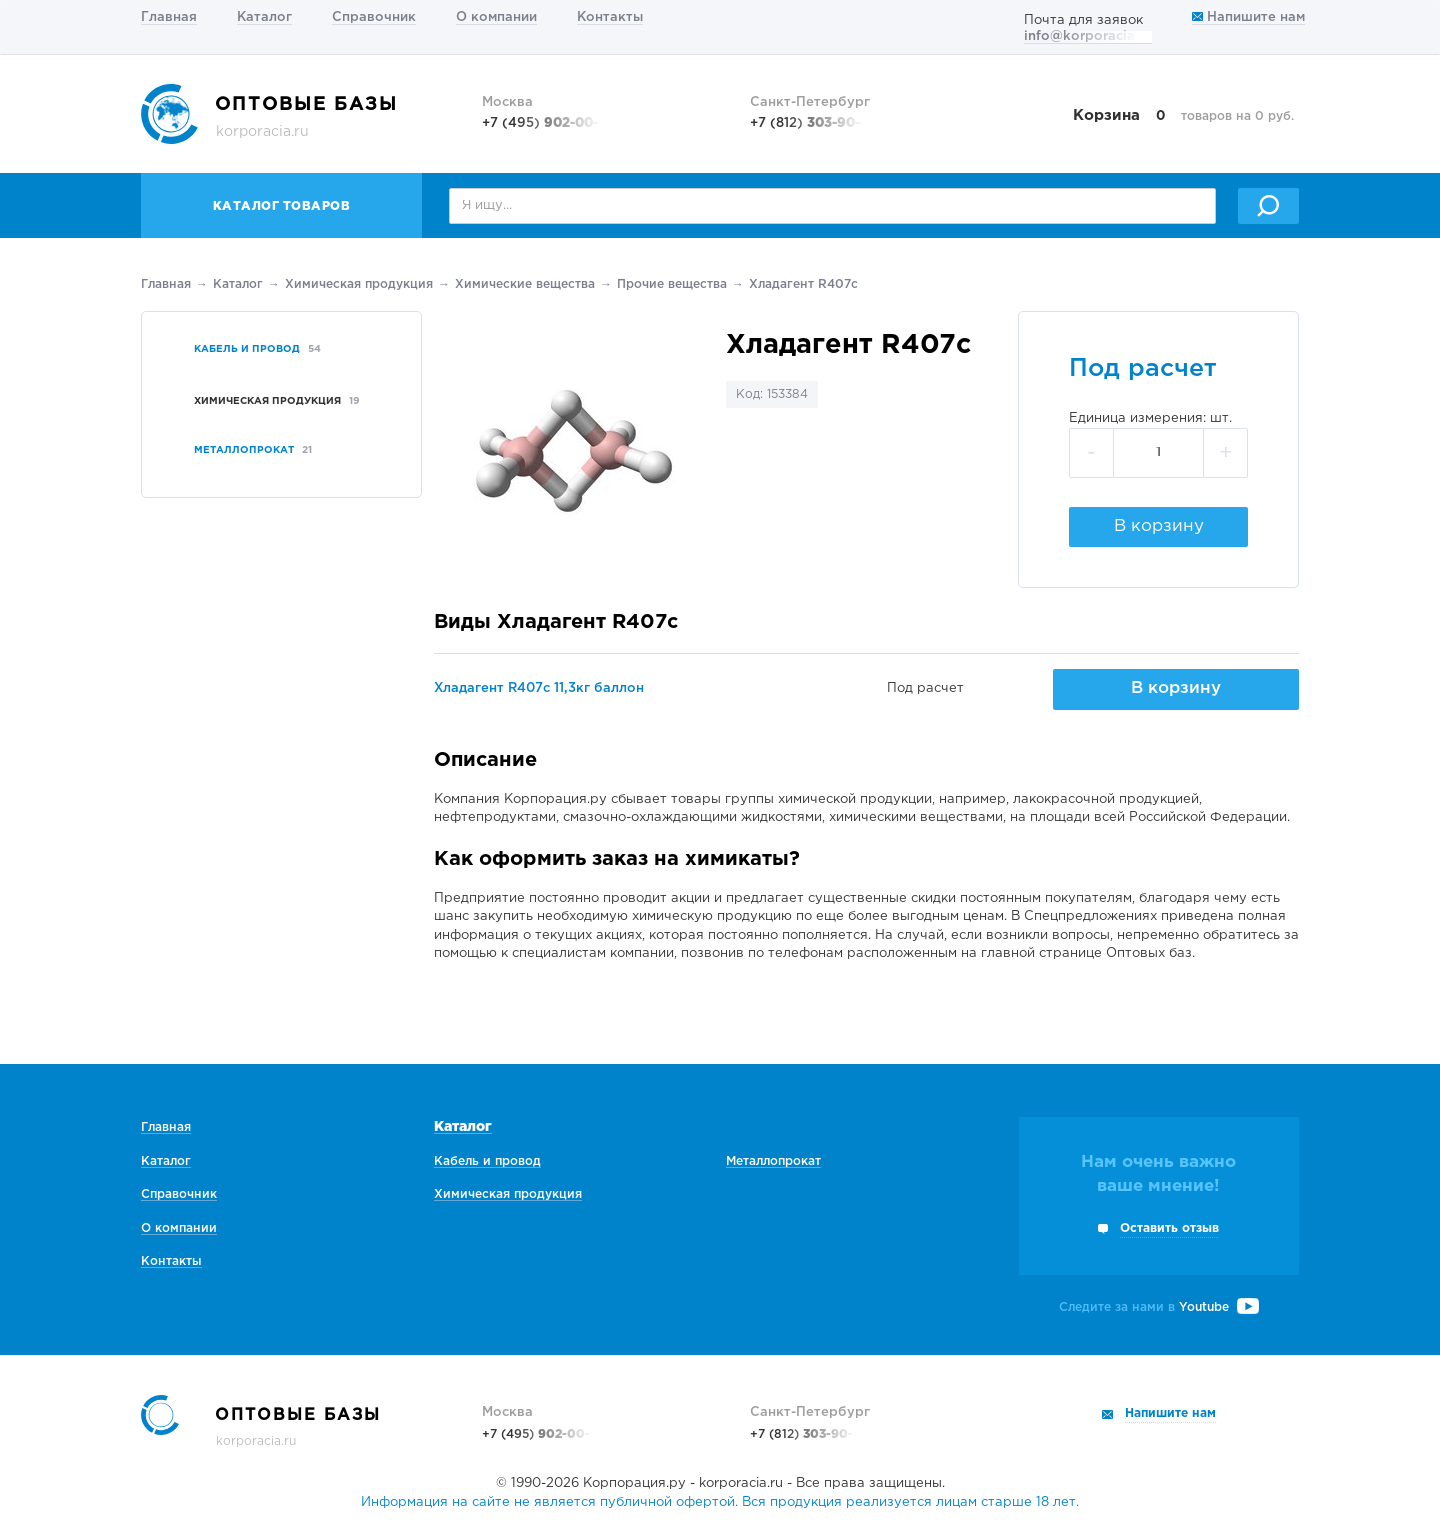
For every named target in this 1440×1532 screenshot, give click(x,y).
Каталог (264, 17)
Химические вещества (525, 284)
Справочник (374, 17)
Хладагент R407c (803, 284)
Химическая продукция (359, 284)
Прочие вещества (672, 284)
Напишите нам (1248, 17)
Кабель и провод (487, 1161)
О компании (496, 17)
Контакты (610, 17)
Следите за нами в (1159, 1307)
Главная (169, 17)
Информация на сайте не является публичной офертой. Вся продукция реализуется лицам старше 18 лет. (720, 1502)
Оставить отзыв (1169, 1228)
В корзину (1159, 526)
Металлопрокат (773, 1161)
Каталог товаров (282, 206)
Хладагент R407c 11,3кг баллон (539, 688)
